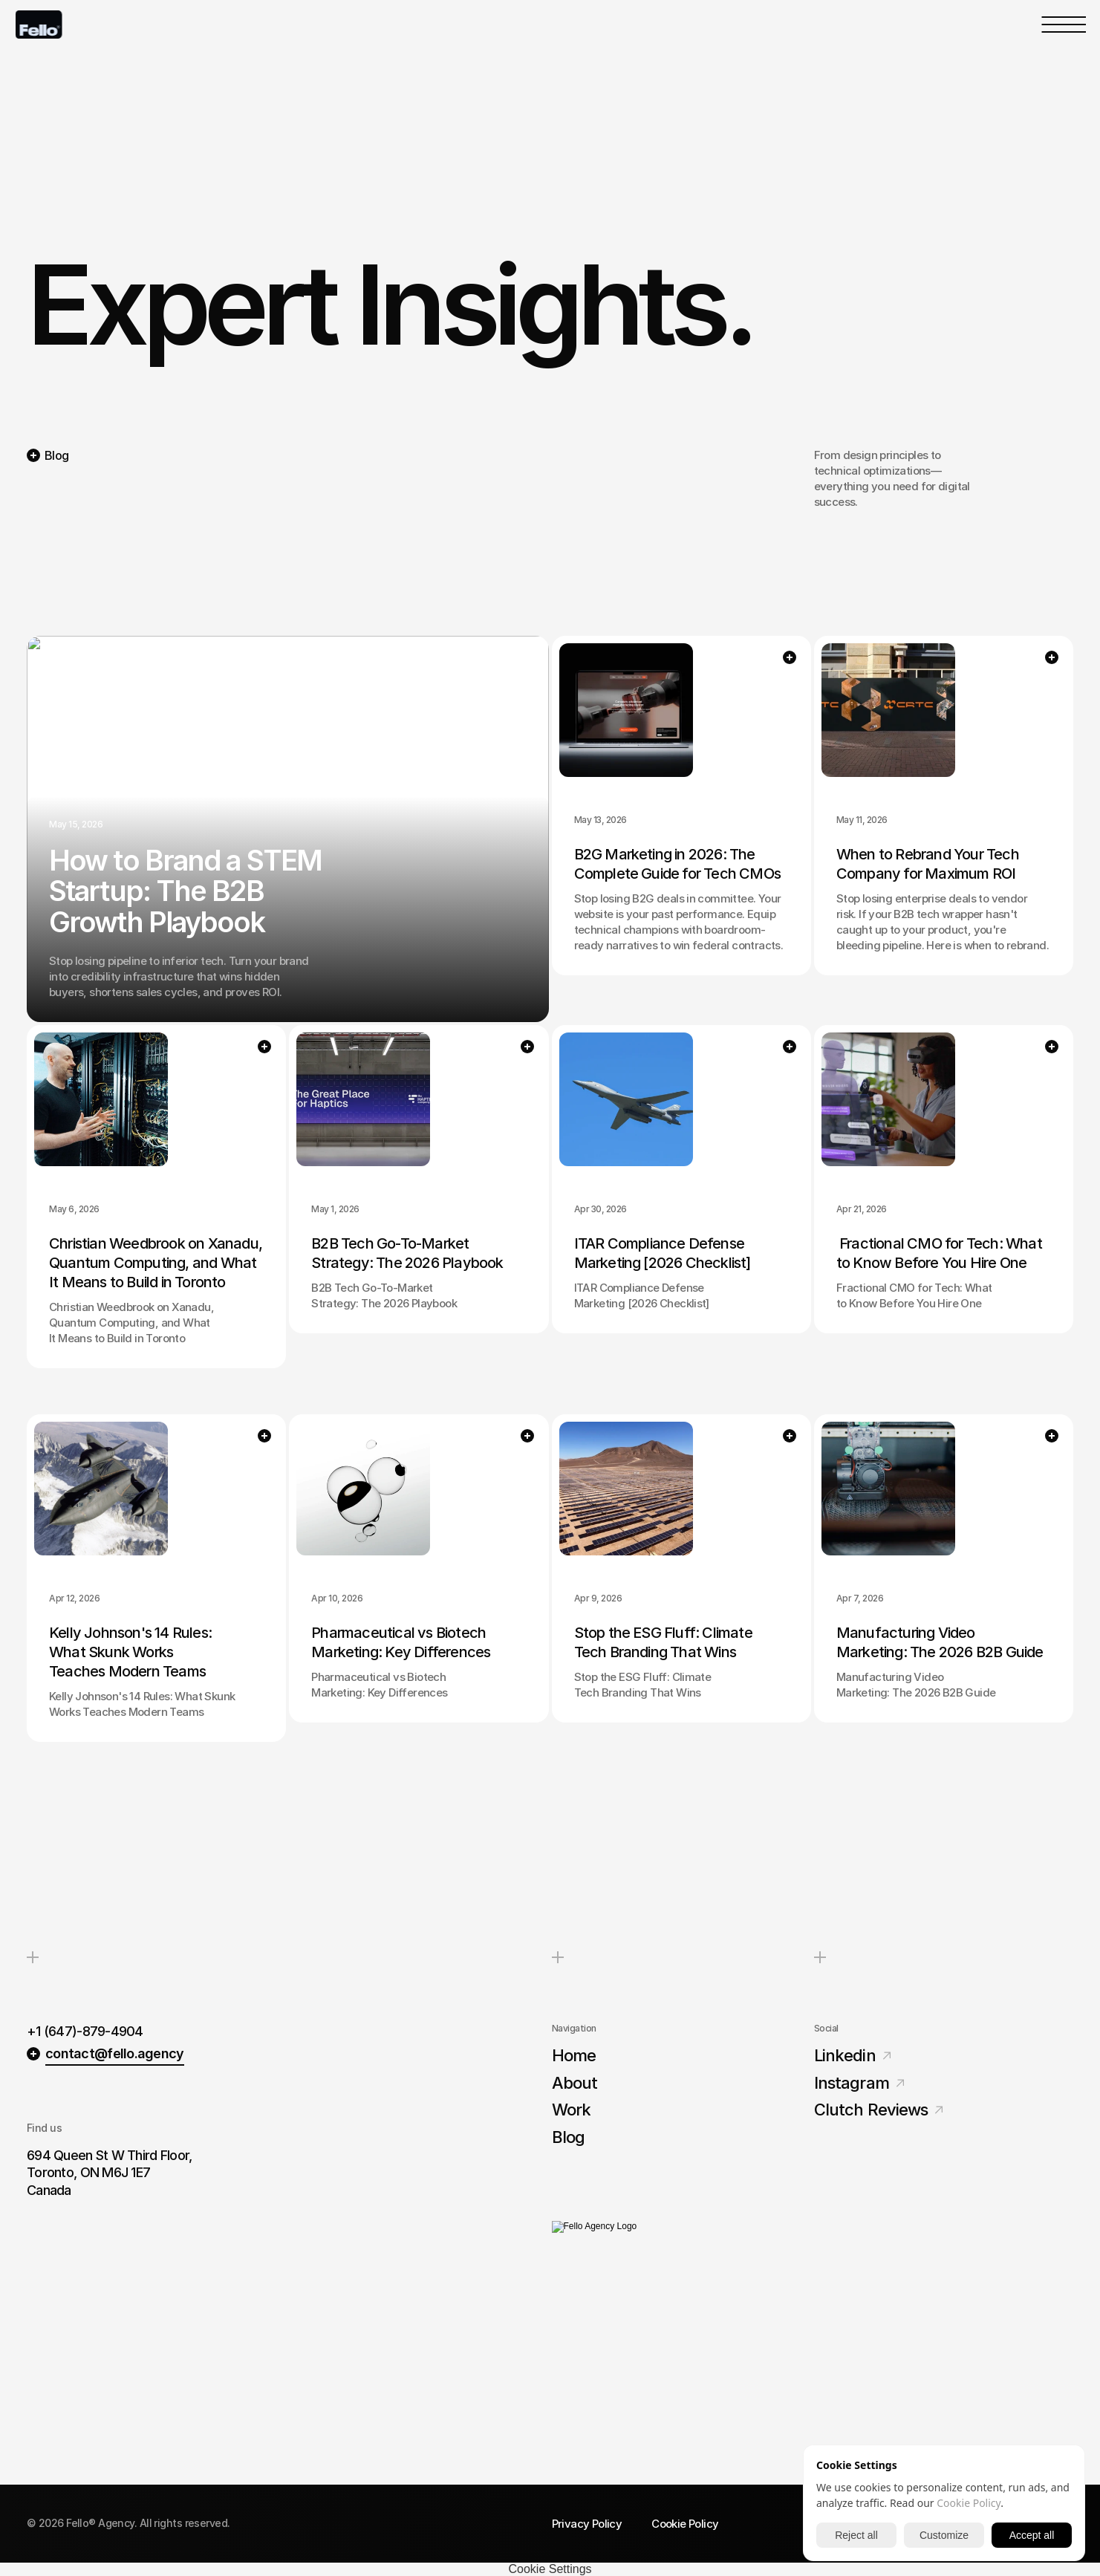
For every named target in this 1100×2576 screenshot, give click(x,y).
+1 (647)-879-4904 (85, 2029)
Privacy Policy (587, 2524)
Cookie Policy (684, 2524)
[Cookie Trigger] (549, 2569)
